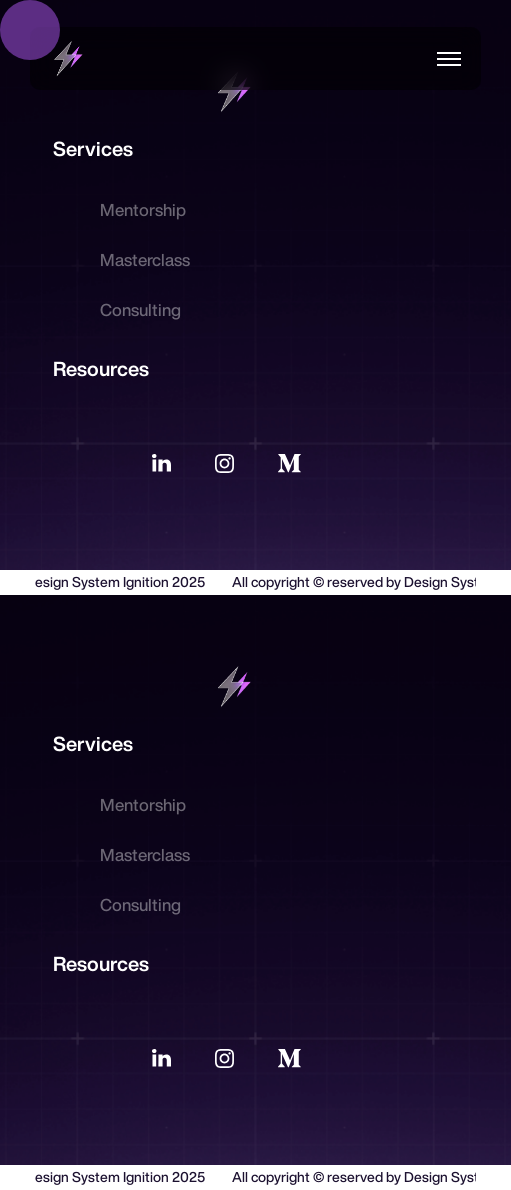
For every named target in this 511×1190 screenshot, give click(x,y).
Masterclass (145, 259)
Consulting (140, 309)
